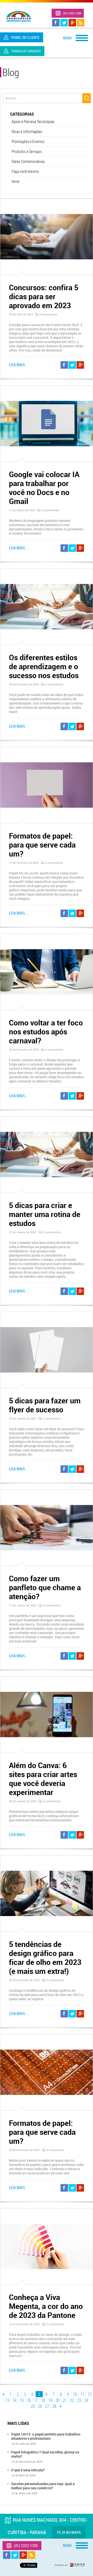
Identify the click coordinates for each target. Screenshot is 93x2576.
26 (40, 2406)
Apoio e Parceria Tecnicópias (33, 121)
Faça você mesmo (25, 171)
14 (14, 2400)
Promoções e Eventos (28, 141)
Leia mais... (18, 364)
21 (65, 2400)
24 (86, 2400)
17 (36, 2400)
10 (75, 2394)
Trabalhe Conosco (26, 51)
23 (79, 2400)
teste (15, 181)
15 (22, 2400)
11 (82, 2394)
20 (57, 2400)
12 (90, 2394)
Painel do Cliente (25, 37)
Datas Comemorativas (28, 161)
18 (43, 2400)
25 (33, 2406)
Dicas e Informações (27, 131)
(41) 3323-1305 (72, 13)
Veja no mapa (69, 2532)
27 (47, 2406)
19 (50, 2400)
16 (29, 2400)
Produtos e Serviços (27, 151)
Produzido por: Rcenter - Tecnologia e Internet (70, 2565)
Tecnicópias (18, 16)
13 (7, 2400)
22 (72, 2400)
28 (54, 2406)
